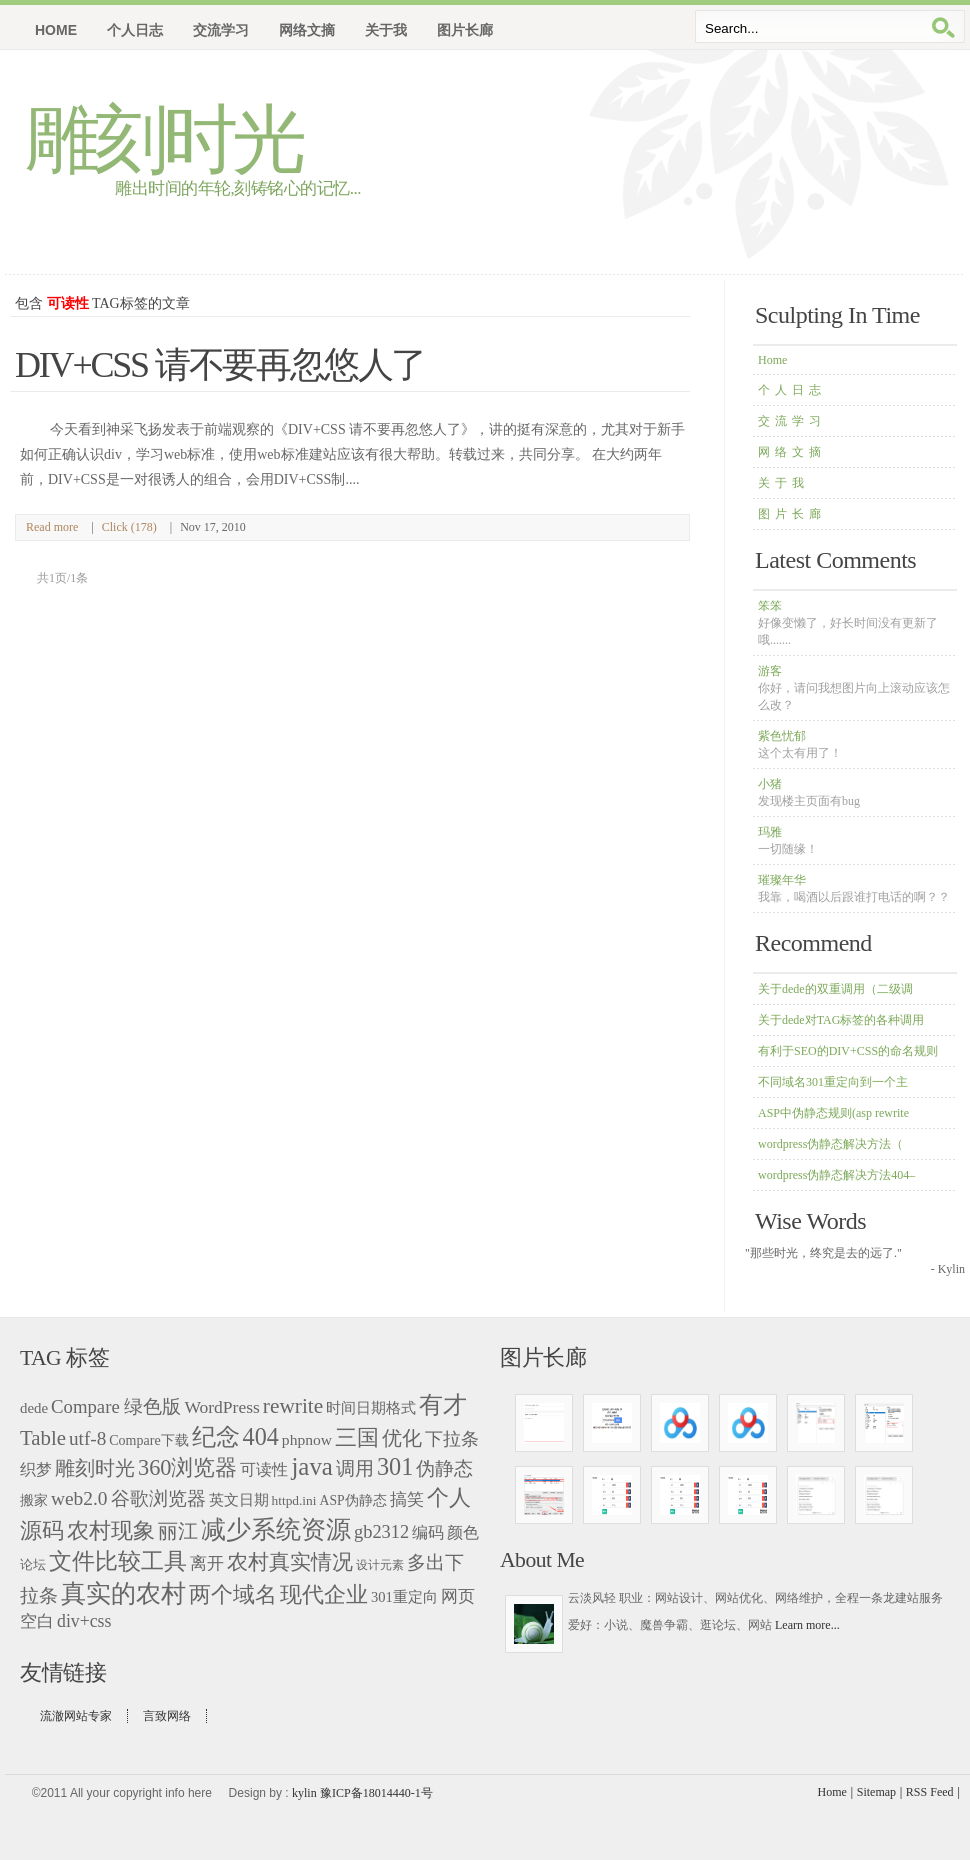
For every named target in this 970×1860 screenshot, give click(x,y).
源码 (42, 1531)
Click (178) (129, 527)
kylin (304, 1793)
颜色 (463, 1532)
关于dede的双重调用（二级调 (835, 989)
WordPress (221, 1407)
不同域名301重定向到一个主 (833, 1082)
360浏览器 (187, 1467)
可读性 (264, 1469)
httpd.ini (294, 1500)
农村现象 (111, 1531)
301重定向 (404, 1597)
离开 (207, 1563)
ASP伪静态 (353, 1500)
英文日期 (239, 1499)
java (311, 1466)
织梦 (36, 1469)
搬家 (34, 1500)
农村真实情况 (290, 1562)
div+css (84, 1621)
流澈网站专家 (76, 1716)
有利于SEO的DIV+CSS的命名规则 (848, 1051)
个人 (449, 1497)
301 (395, 1466)
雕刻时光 (163, 139)
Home (56, 30)
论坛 (33, 1564)
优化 (402, 1438)
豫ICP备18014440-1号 (376, 1793)
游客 (854, 688)
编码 (428, 1532)
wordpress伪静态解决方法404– (836, 1175)
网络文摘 (792, 452)
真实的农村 (123, 1593)
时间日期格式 (371, 1408)
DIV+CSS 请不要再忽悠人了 (220, 365)
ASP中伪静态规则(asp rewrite (833, 1113)
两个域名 (233, 1594)
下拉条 (452, 1439)
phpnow (307, 1439)
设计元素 (380, 1565)
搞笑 (407, 1499)
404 (261, 1436)
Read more (52, 527)
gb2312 (381, 1532)
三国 (357, 1438)
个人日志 (792, 390)
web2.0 (79, 1498)
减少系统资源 (276, 1529)
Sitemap (876, 1792)
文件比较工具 (118, 1561)
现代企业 (324, 1594)
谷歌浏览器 (158, 1498)
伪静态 (444, 1469)
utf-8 (87, 1438)
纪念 (216, 1437)
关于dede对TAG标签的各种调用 (841, 1020)
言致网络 (167, 1716)
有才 (443, 1404)
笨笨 (848, 623)
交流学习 (792, 421)
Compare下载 (148, 1440)
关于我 (783, 483)
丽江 (178, 1531)
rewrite (293, 1406)
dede (34, 1408)
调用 (355, 1468)
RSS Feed (930, 1792)
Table (43, 1438)
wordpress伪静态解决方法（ (830, 1144)
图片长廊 (792, 514)
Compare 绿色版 (116, 1406)
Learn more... (807, 1625)
